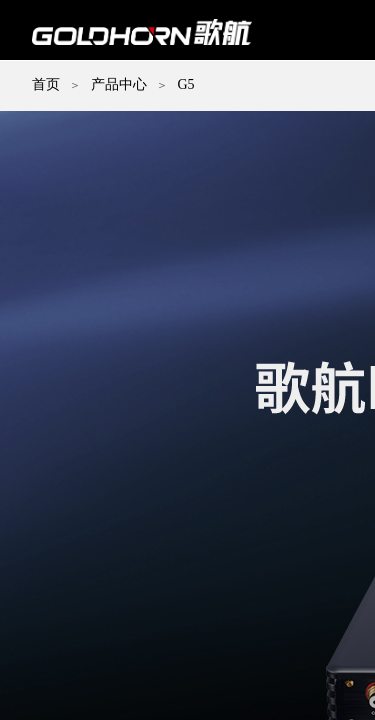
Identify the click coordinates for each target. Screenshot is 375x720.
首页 (46, 84)
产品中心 (119, 84)
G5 (185, 84)
